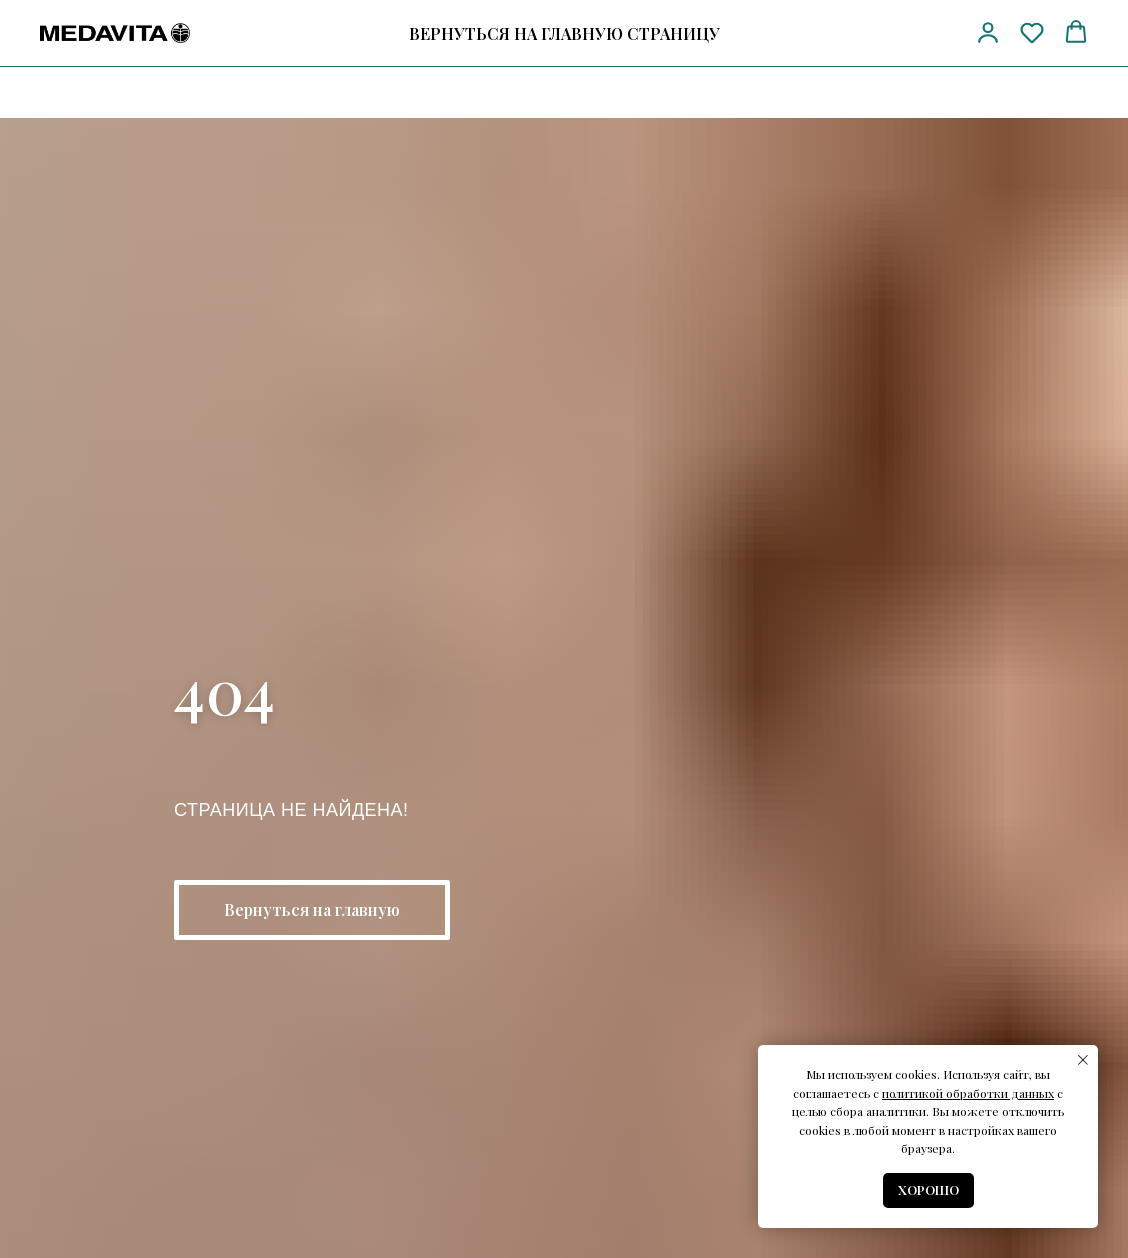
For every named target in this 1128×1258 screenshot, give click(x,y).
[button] (988, 32)
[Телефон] (859, 33)
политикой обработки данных (968, 1093)
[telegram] (896, 33)
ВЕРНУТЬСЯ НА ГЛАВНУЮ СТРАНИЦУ (564, 33)
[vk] (933, 33)
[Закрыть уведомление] (1083, 1060)
